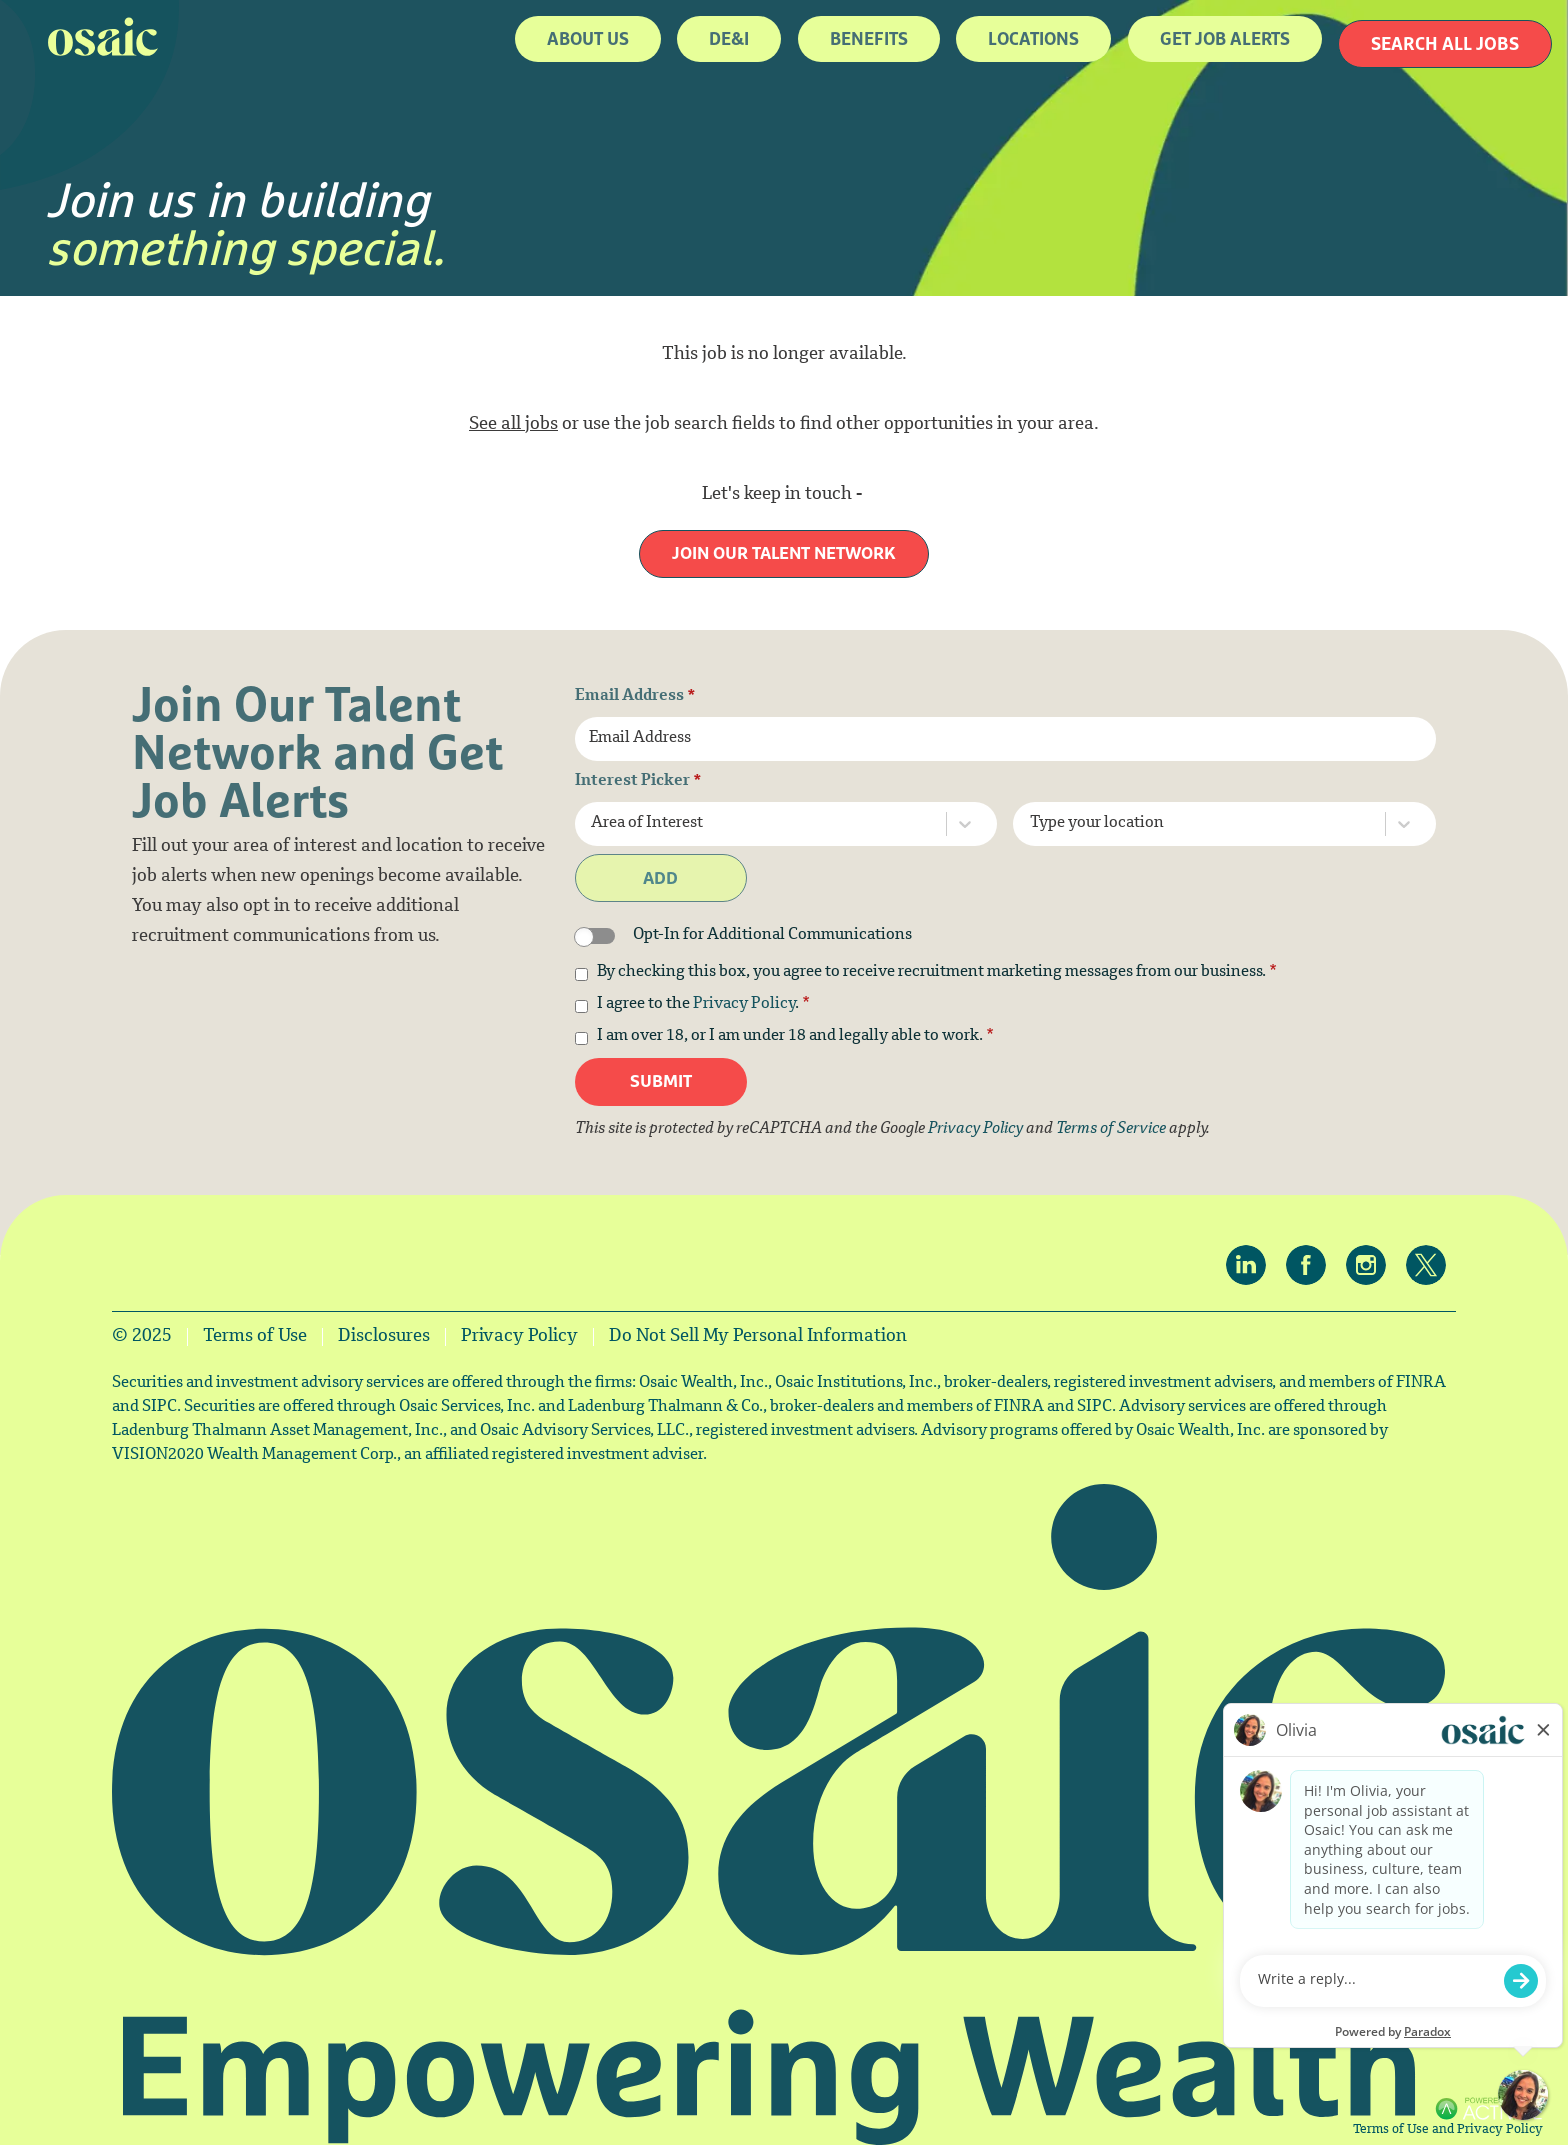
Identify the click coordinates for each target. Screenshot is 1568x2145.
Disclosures (384, 1337)
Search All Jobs (1445, 43)
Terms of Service (1111, 1129)
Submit (660, 1081)
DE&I (729, 39)
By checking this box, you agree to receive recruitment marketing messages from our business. (937, 973)
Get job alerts (1225, 39)
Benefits (869, 39)
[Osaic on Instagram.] (1371, 1266)
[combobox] (766, 824)
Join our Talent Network (784, 553)
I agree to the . (703, 1005)
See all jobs (513, 425)
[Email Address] (1006, 739)
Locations (1033, 39)
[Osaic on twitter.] (1431, 1266)
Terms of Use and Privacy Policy (1448, 2130)
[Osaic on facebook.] (1311, 1266)
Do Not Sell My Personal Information (758, 1337)
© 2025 (142, 1337)
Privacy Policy (744, 1004)
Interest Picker (638, 782)
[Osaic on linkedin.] (1251, 1266)
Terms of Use (255, 1337)
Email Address (635, 697)
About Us (588, 39)
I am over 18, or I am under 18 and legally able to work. (795, 1037)
